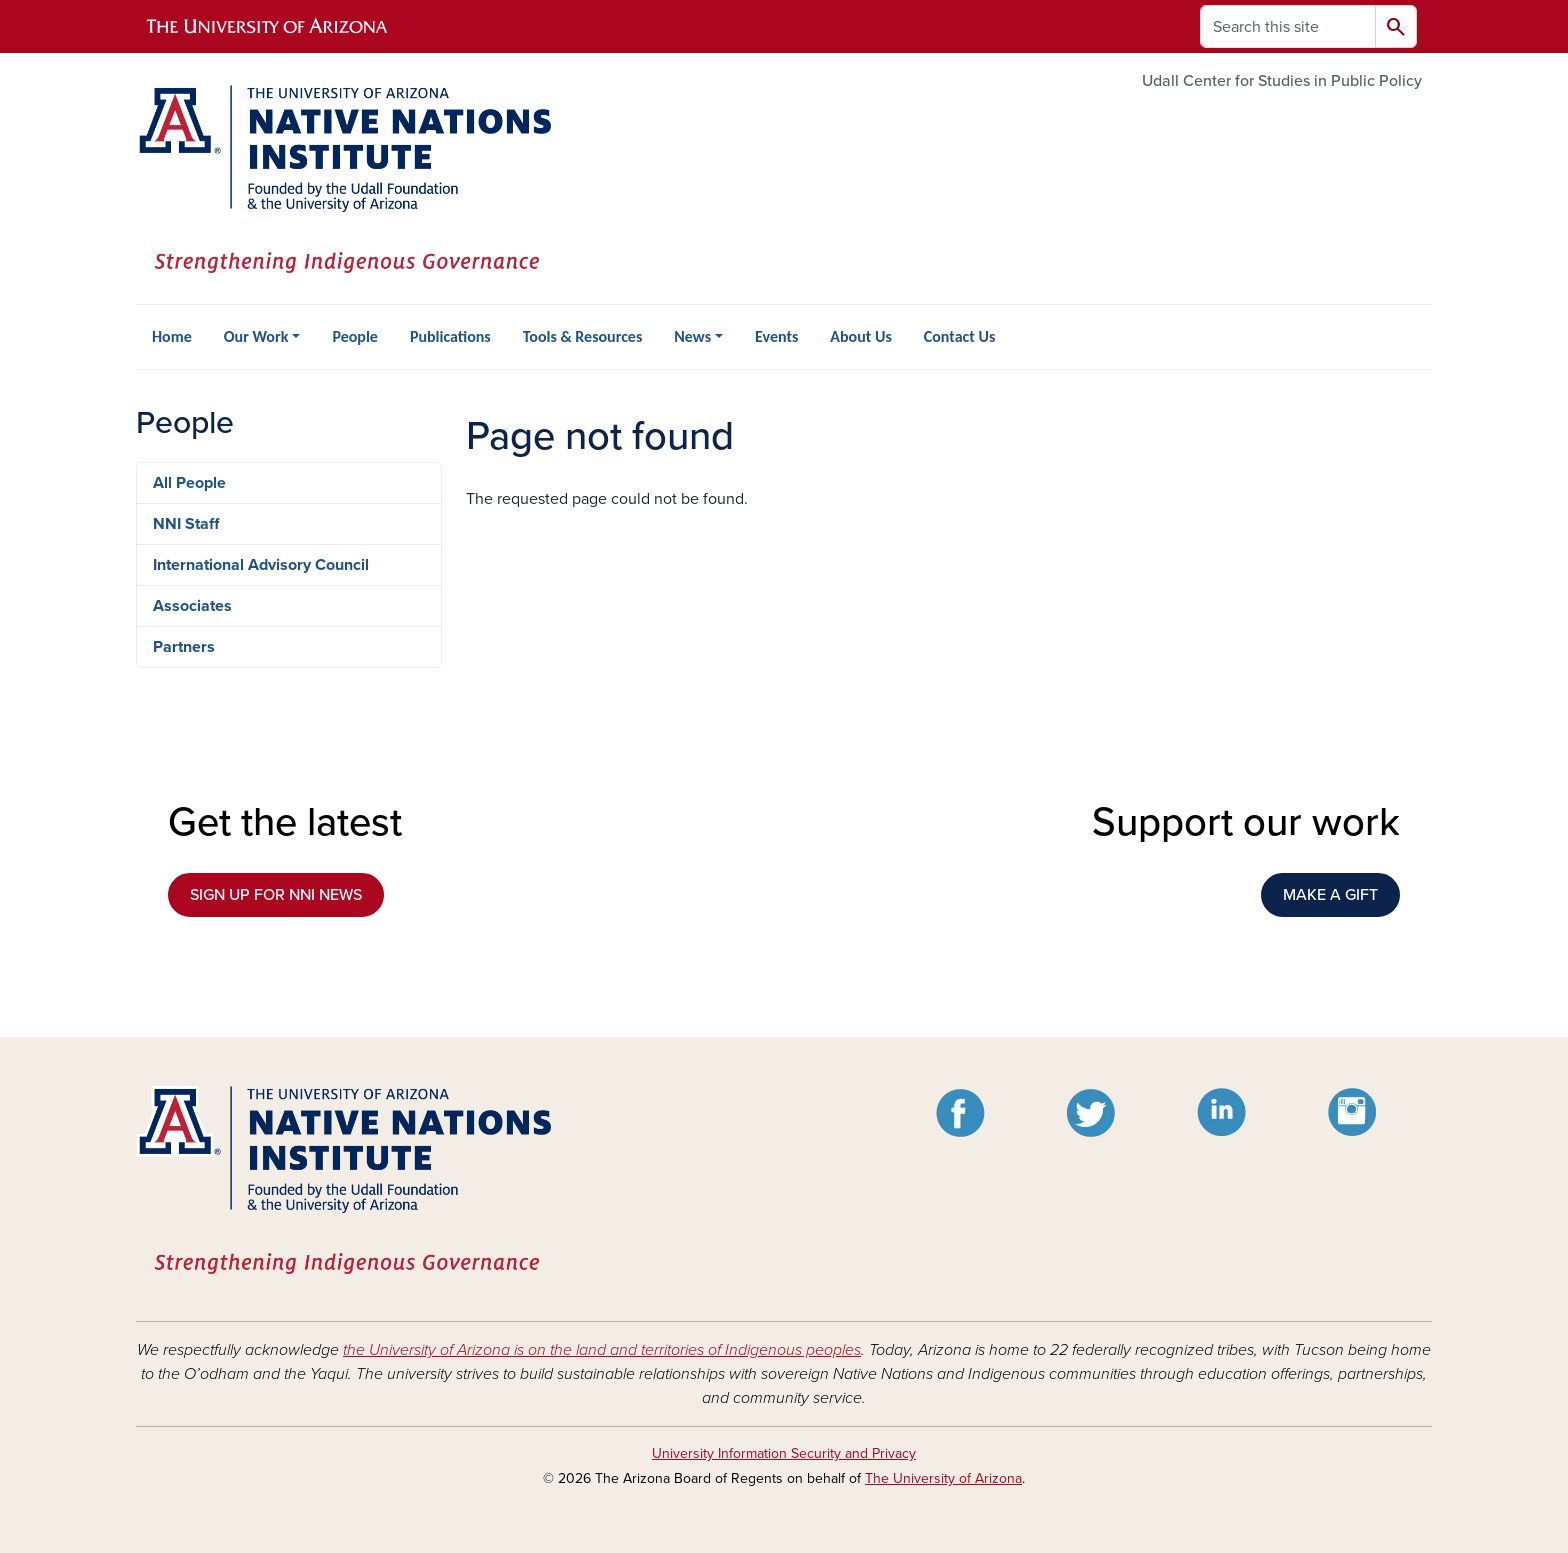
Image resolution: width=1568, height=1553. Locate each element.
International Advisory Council (261, 565)
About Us (860, 336)
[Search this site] (1288, 26)
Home (172, 336)
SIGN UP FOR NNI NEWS (276, 895)
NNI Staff (186, 524)
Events (776, 336)
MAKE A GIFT (1330, 895)
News (692, 336)
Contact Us (959, 336)
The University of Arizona (943, 1478)
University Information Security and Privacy (784, 1453)
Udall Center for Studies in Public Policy (1282, 81)
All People (189, 483)
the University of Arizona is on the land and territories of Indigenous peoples (602, 1350)
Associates (192, 606)
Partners (184, 647)
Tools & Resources (583, 336)
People (354, 336)
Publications (450, 336)
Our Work (256, 336)
